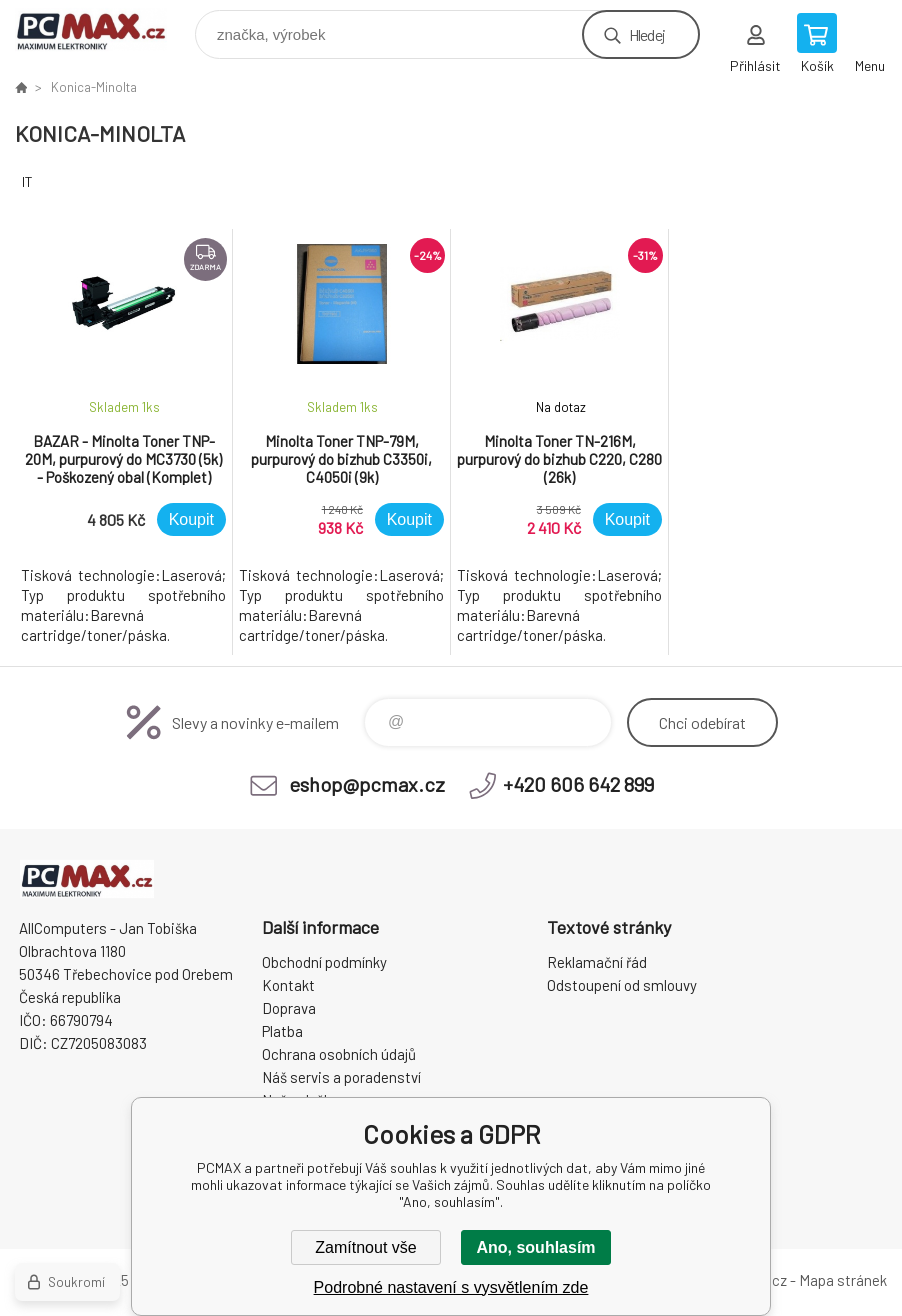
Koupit (191, 519)
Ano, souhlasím (535, 1247)
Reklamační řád (597, 962)
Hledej (647, 34)
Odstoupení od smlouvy (622, 985)
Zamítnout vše (365, 1247)
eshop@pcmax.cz (367, 784)
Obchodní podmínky (324, 962)
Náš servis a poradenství (341, 1077)
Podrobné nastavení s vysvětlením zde (451, 1287)
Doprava (289, 1008)
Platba (282, 1031)
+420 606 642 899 (578, 784)
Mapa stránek (843, 1280)
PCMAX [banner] (103, 29)
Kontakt (288, 985)
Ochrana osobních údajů (339, 1054)
